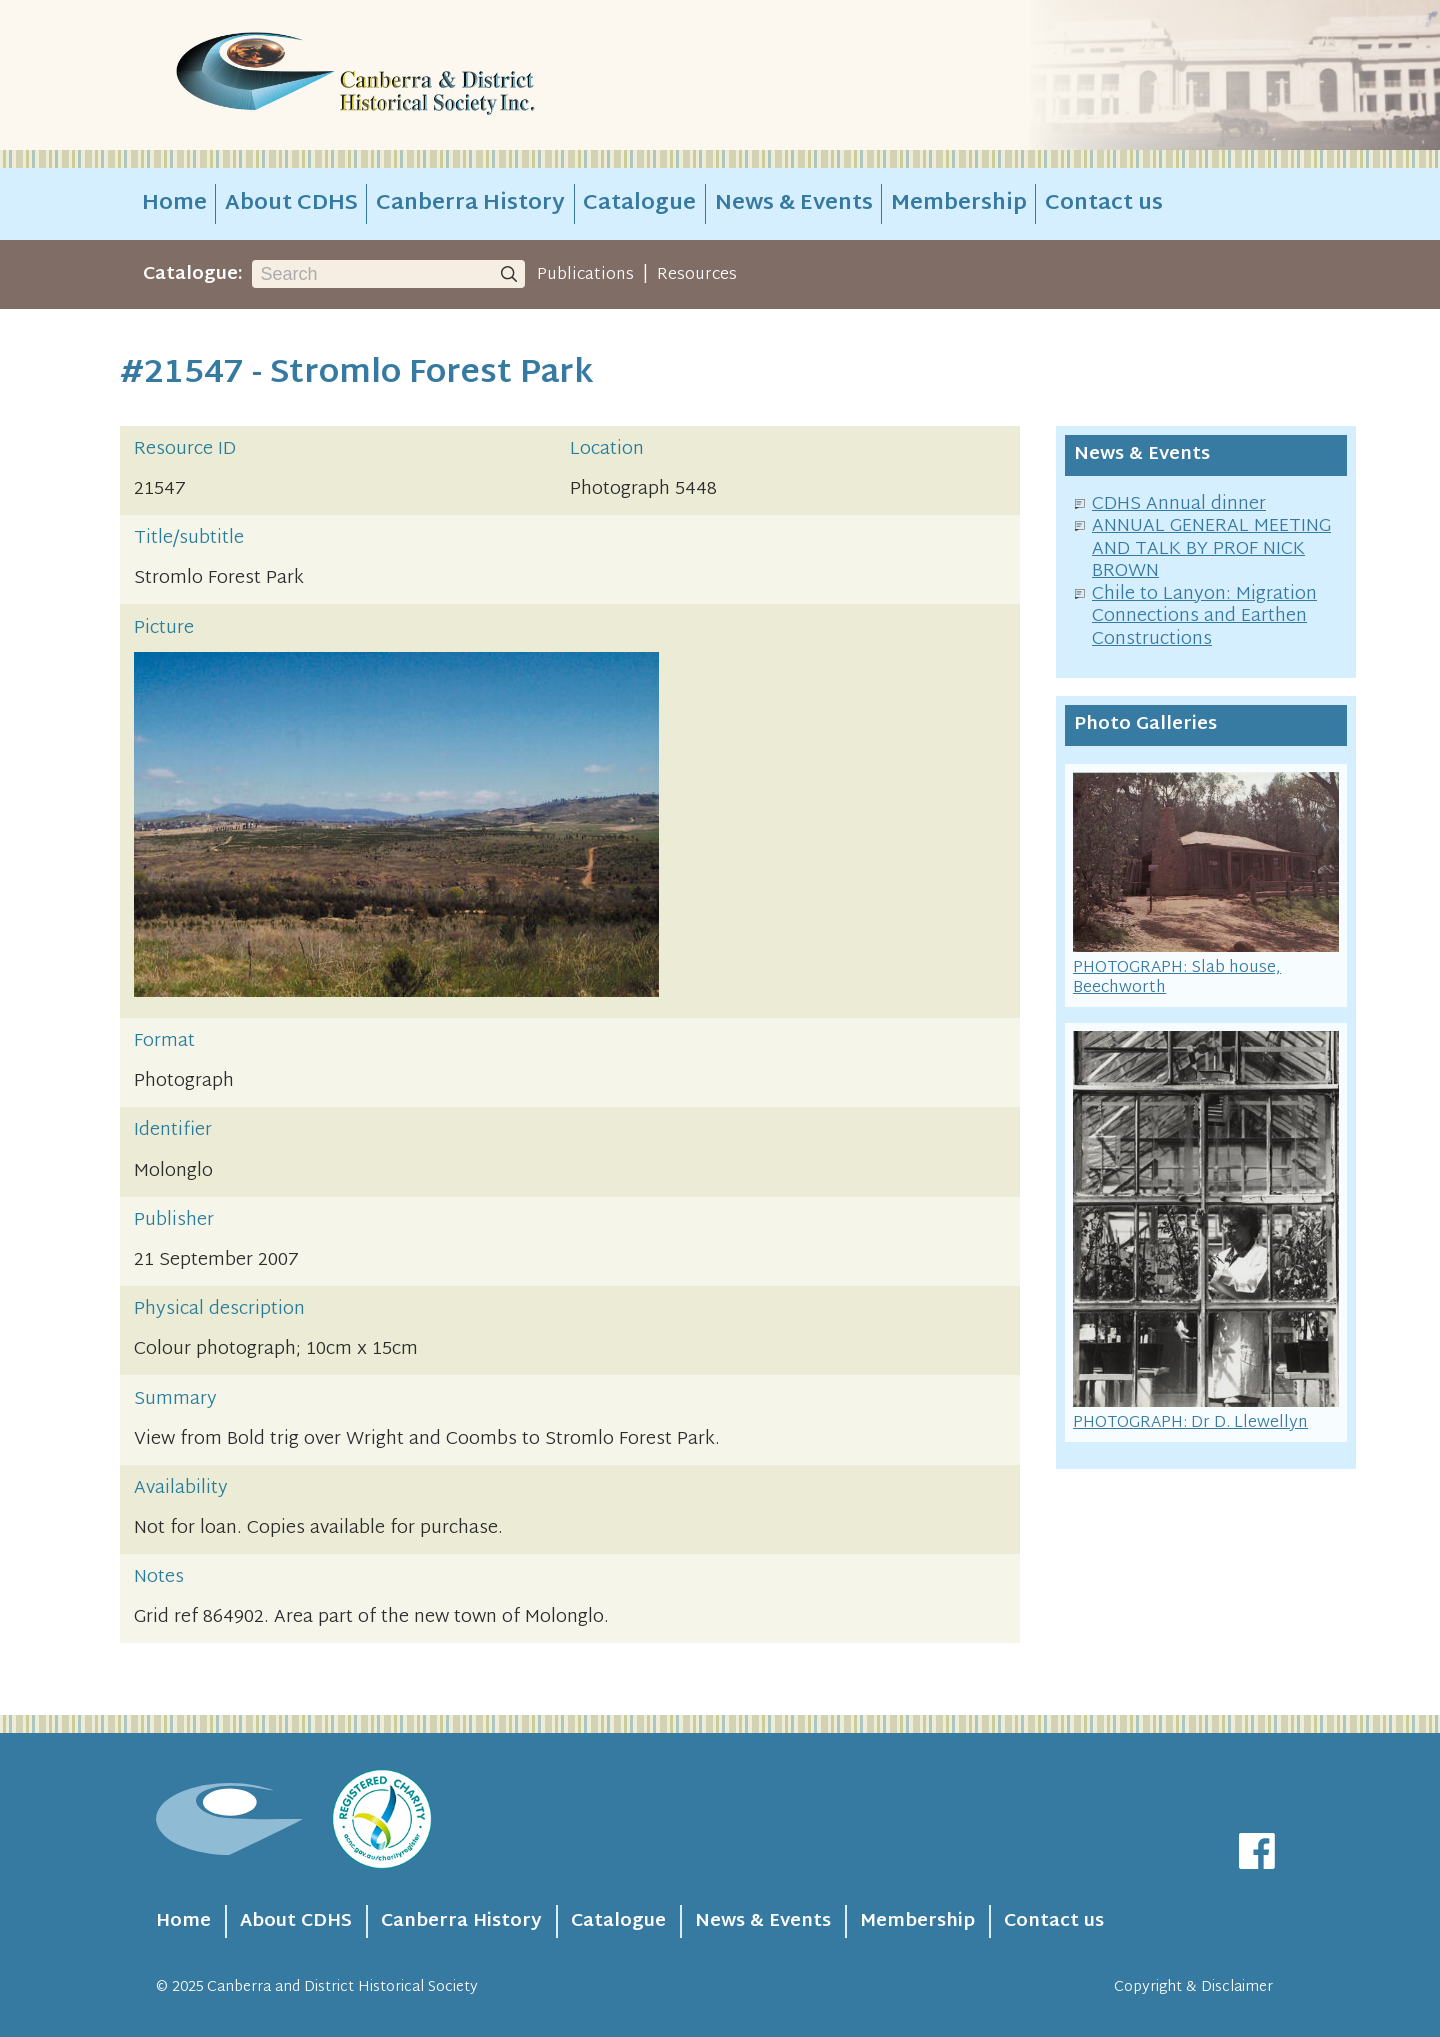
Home (174, 204)
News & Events (794, 204)
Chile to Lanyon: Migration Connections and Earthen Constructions (1204, 617)
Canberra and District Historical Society (342, 1987)
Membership (959, 204)
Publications (585, 275)
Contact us (1104, 204)
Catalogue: (193, 274)
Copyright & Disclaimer (1193, 1987)
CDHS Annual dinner (1179, 504)
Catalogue (639, 204)
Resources (697, 275)
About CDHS (291, 204)
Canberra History (470, 204)
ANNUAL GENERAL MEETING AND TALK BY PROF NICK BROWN (1211, 549)
